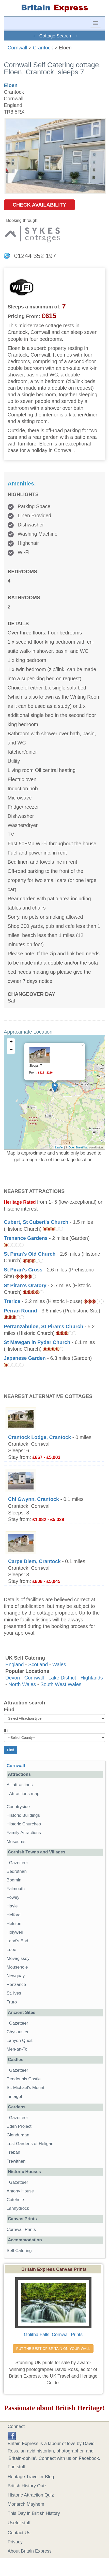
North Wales (22, 1684)
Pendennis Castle (24, 2079)
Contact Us (19, 2532)
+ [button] (11, 1042)
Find (9, 1709)
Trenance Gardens (26, 1238)
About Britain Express (30, 2551)
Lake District (62, 1677)
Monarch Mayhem (26, 2504)
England (14, 1664)
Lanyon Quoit (20, 2040)
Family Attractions (24, 1832)
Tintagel (14, 2096)
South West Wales (61, 1684)
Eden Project (19, 2126)
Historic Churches (24, 1824)
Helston (14, 1923)
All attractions (20, 1784)
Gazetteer (18, 1862)
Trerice (12, 1301)
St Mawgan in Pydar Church (37, 1342)
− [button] (11, 1050)
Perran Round (20, 1310)
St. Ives (14, 1993)
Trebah (13, 2152)
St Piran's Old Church (30, 1254)
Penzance (16, 1984)
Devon (12, 1677)
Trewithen (16, 2161)
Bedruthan (17, 1871)
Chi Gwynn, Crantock (33, 1499)
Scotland (38, 1664)
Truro (12, 2002)
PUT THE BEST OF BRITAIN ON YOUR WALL (53, 2349)
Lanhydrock (18, 2208)
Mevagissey (18, 1958)
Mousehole (17, 1967)
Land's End (17, 1940)
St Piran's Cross (23, 1269)
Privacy (15, 2541)
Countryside (18, 1806)
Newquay (16, 1975)
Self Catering (19, 2250)
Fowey (13, 1897)
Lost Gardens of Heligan (30, 2143)
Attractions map (24, 1793)
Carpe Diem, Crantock (34, 1561)
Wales (59, 1664)
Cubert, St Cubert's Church (36, 1222)
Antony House (20, 2191)
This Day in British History (34, 2513)
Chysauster (17, 2031)
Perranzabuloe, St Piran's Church (43, 1326)
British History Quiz (27, 2485)
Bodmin (14, 1880)
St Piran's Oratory (25, 1285)
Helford (14, 1915)
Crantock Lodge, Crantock (39, 1437)
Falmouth (16, 1888)
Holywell (15, 1932)
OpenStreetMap (78, 1147)
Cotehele (15, 2199)
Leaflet (59, 1147)
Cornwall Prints (21, 2229)
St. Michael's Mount (25, 2087)
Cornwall (17, 47)
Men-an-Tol (17, 2049)
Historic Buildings (23, 1815)
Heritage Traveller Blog (31, 2476)
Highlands (92, 1677)
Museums (16, 1841)
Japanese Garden (25, 1358)
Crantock (43, 47)
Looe (11, 1949)
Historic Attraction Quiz (31, 2495)
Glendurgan (18, 2135)
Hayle (12, 1906)
